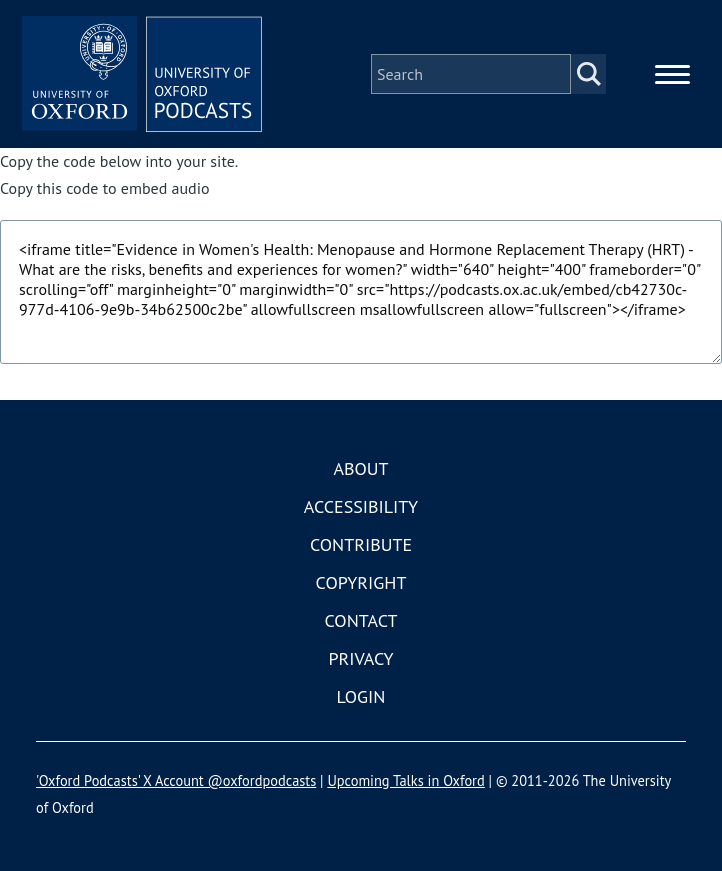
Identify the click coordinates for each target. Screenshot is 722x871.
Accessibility (361, 506)
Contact (361, 620)
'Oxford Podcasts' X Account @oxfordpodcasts (176, 780)
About (360, 468)
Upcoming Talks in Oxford (405, 780)
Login (361, 696)
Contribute (361, 544)
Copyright (361, 582)
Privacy (360, 658)
